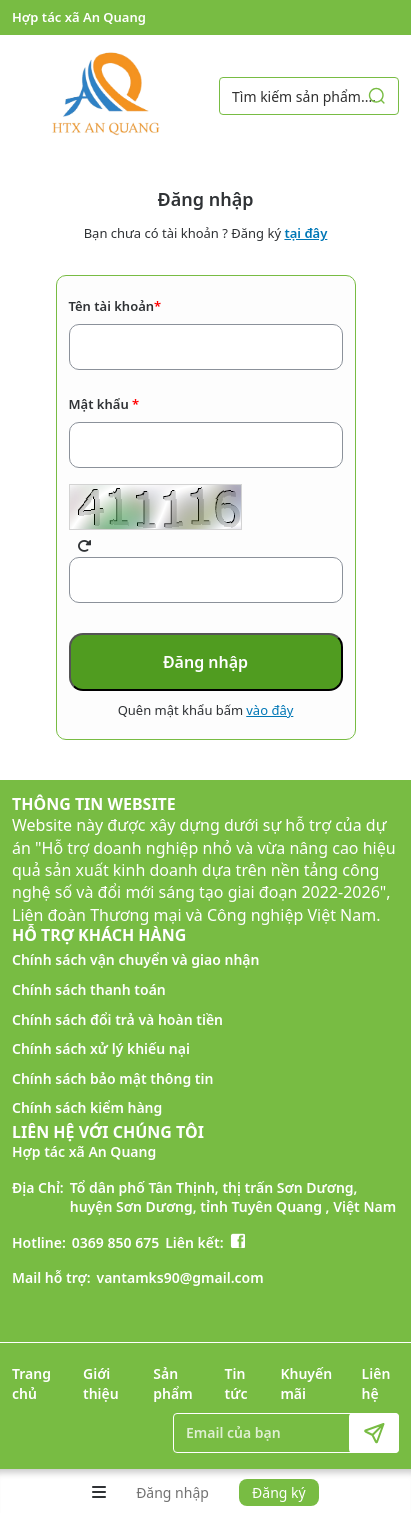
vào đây (269, 710)
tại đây (305, 233)
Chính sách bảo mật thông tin (112, 1078)
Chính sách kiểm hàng (87, 1107)
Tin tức (236, 1383)
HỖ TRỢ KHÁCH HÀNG (99, 935)
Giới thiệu (101, 1383)
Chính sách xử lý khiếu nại (101, 1048)
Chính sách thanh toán (89, 989)
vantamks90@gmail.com (180, 1277)
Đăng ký (279, 1492)
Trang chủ (31, 1383)
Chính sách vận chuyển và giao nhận (135, 959)
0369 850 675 (115, 1242)
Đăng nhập (172, 1492)
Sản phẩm (172, 1383)
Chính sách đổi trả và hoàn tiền (117, 1019)
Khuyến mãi (306, 1383)
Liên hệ (376, 1383)
